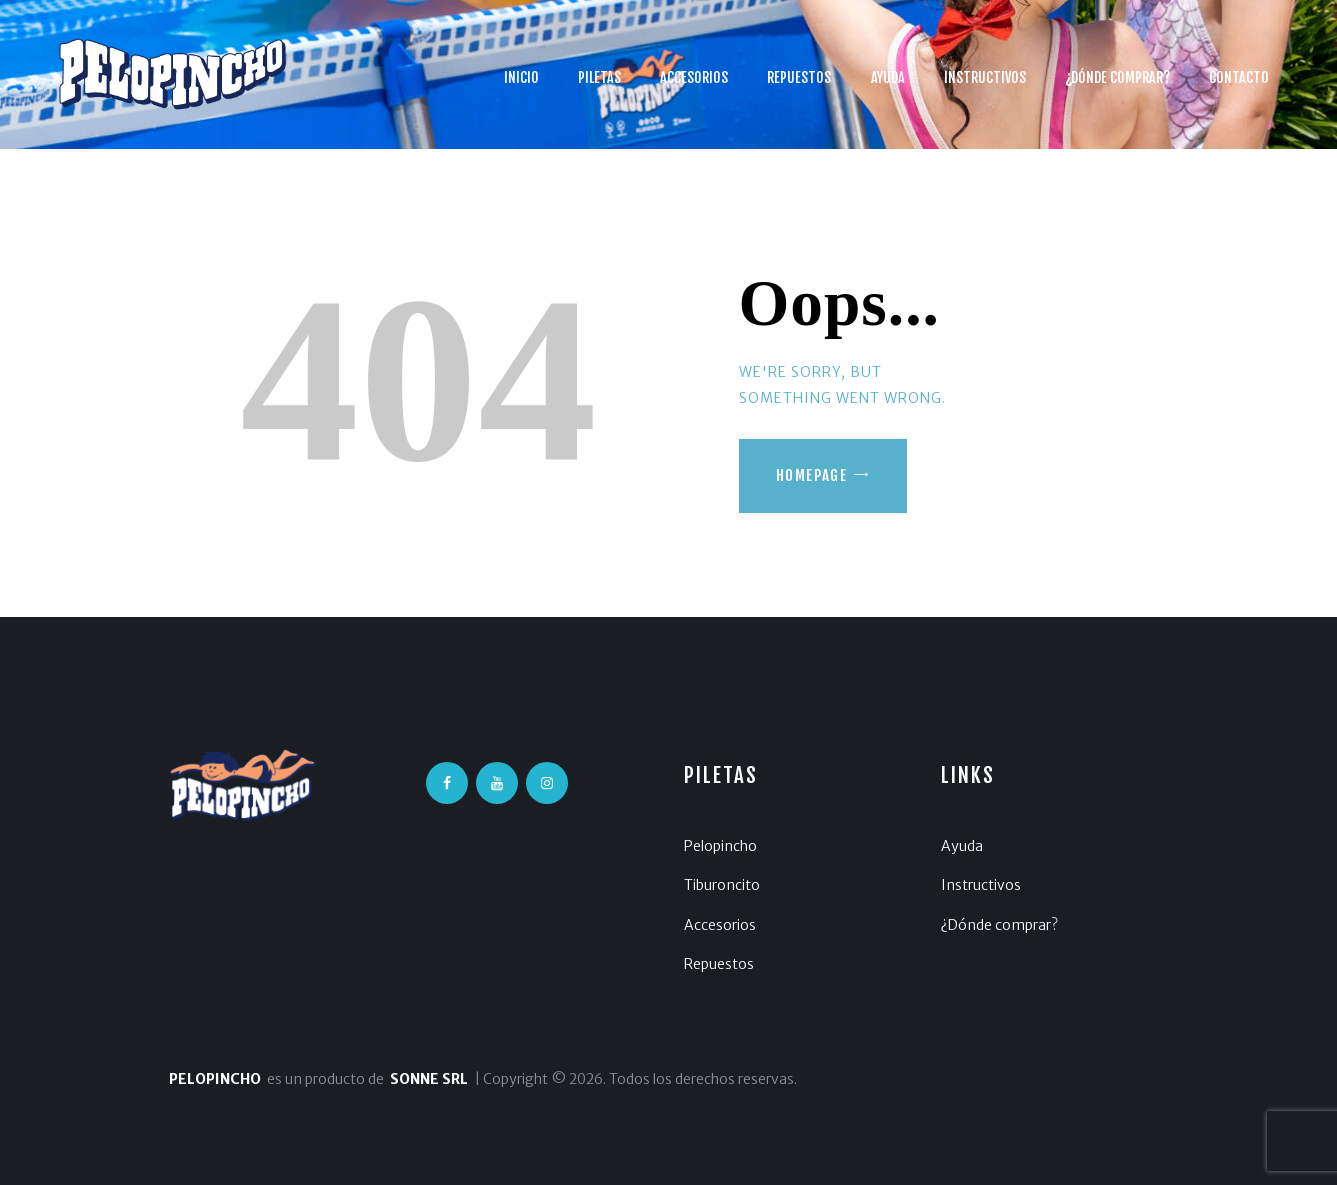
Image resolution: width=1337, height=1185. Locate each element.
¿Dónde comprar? (999, 925)
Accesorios (720, 925)
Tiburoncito (722, 885)
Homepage (811, 475)
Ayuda (962, 846)
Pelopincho (720, 846)
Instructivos (981, 885)
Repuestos (719, 964)
